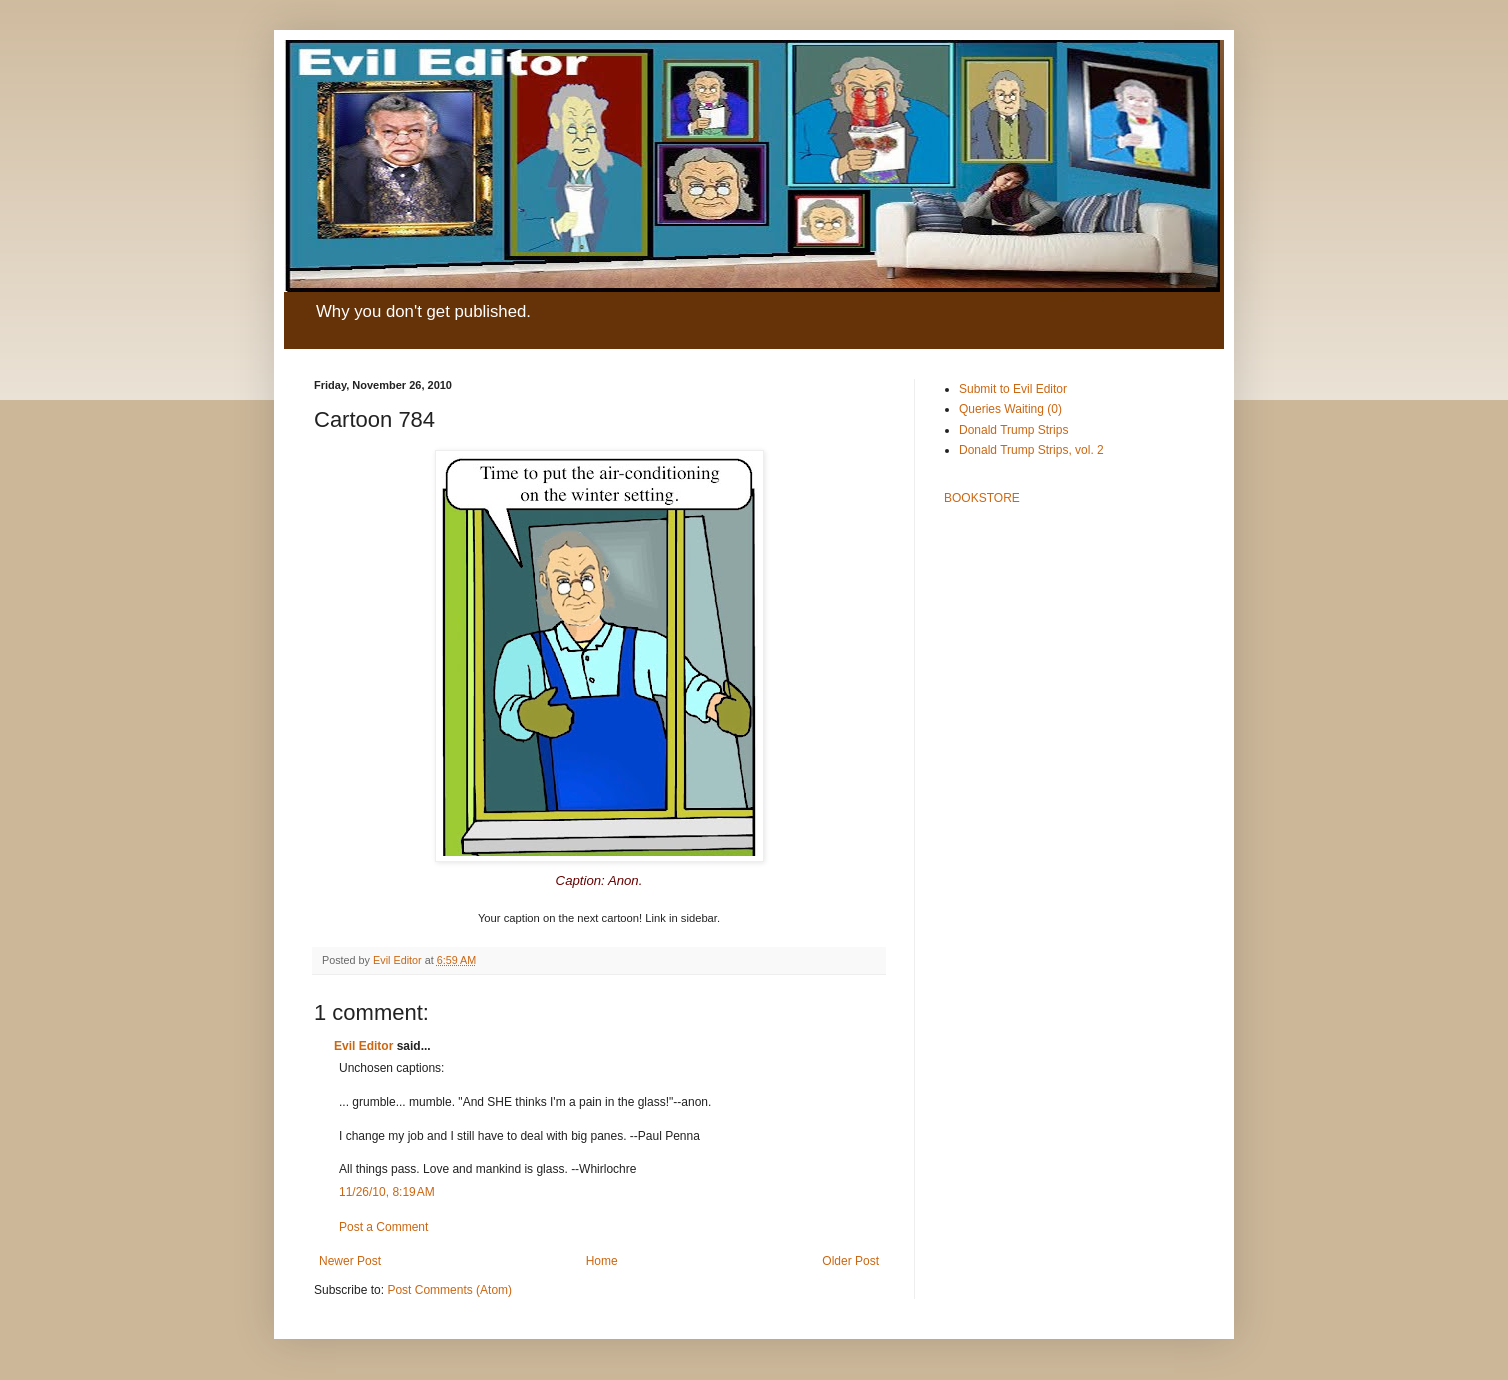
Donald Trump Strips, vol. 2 (1031, 450)
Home (602, 1261)
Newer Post (350, 1261)
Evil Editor (363, 1046)
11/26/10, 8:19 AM (387, 1192)
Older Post (850, 1261)
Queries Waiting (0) (1010, 409)
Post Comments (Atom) (449, 1290)
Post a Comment (383, 1227)
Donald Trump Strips (1013, 430)
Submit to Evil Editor (1013, 389)
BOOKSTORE (982, 498)
